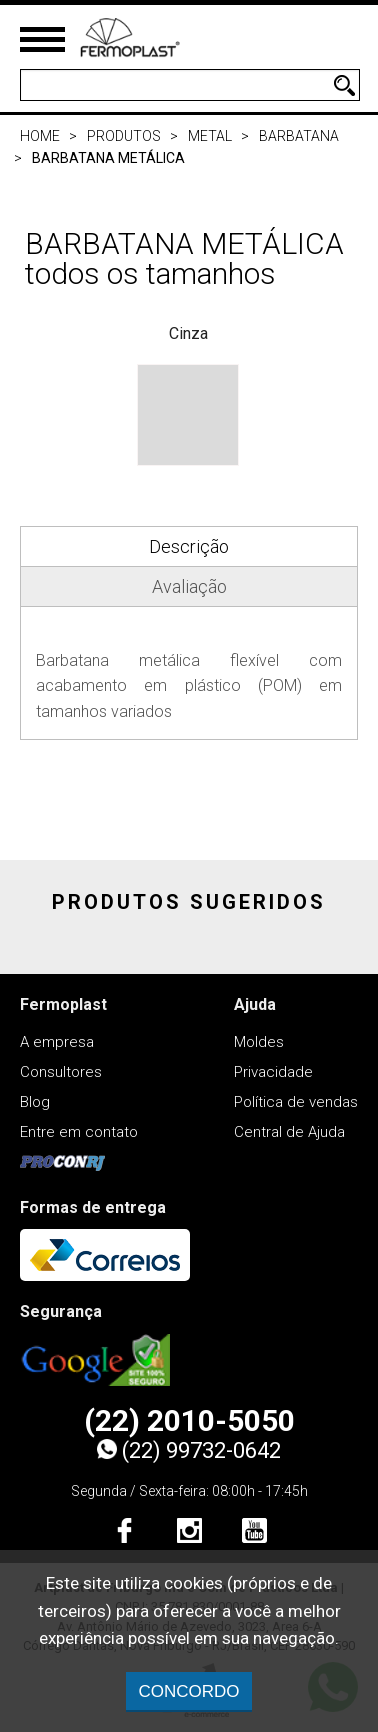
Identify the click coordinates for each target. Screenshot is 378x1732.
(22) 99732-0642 (189, 1450)
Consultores (61, 1072)
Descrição (189, 546)
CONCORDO (188, 1691)
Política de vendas (296, 1102)
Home (40, 136)
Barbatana (299, 136)
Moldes (259, 1042)
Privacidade (273, 1072)
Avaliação (189, 586)
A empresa (57, 1042)
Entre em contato (79, 1132)
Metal (210, 136)
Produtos (124, 136)
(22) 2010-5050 (189, 1421)
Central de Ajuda (289, 1132)
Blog (35, 1102)
